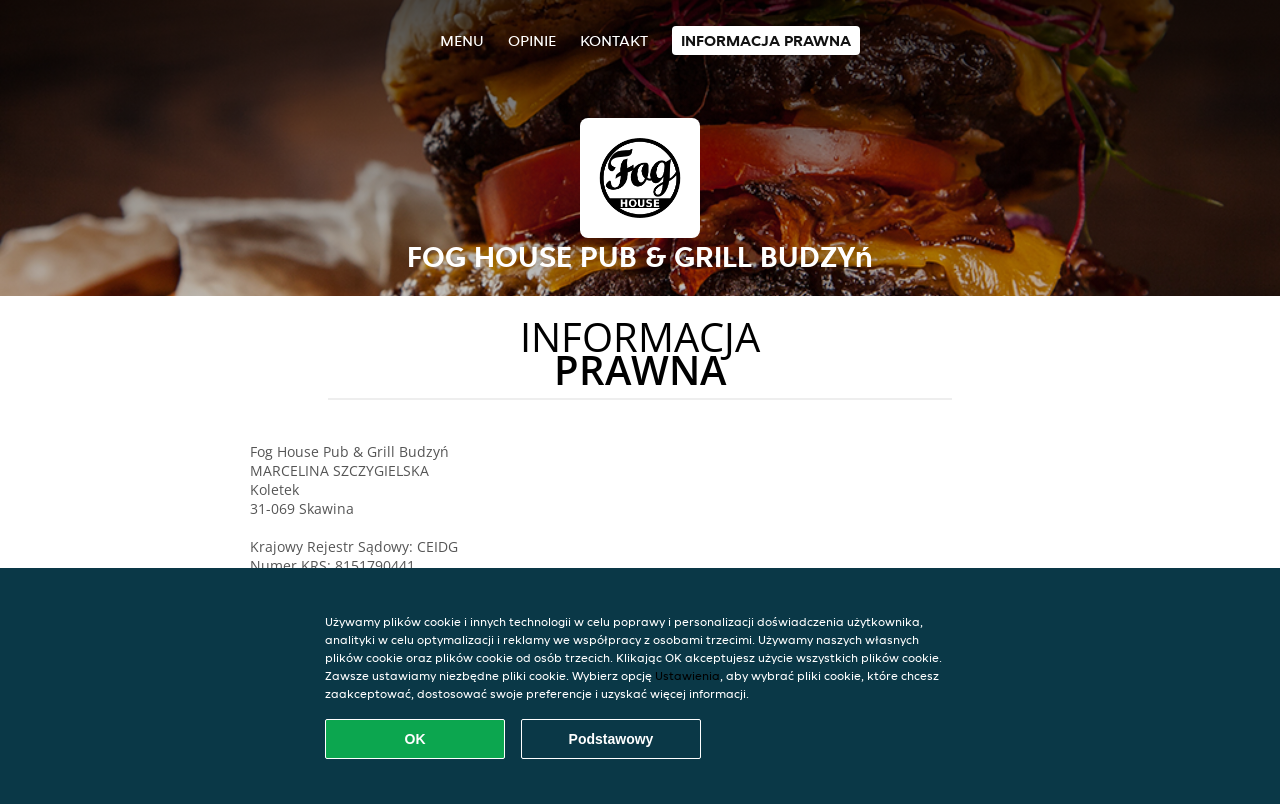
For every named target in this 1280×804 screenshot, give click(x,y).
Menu (462, 40)
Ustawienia (687, 675)
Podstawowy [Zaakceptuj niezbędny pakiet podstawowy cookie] (611, 739)
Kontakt (614, 40)
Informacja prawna (766, 40)
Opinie (532, 40)
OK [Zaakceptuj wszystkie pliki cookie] (415, 739)
